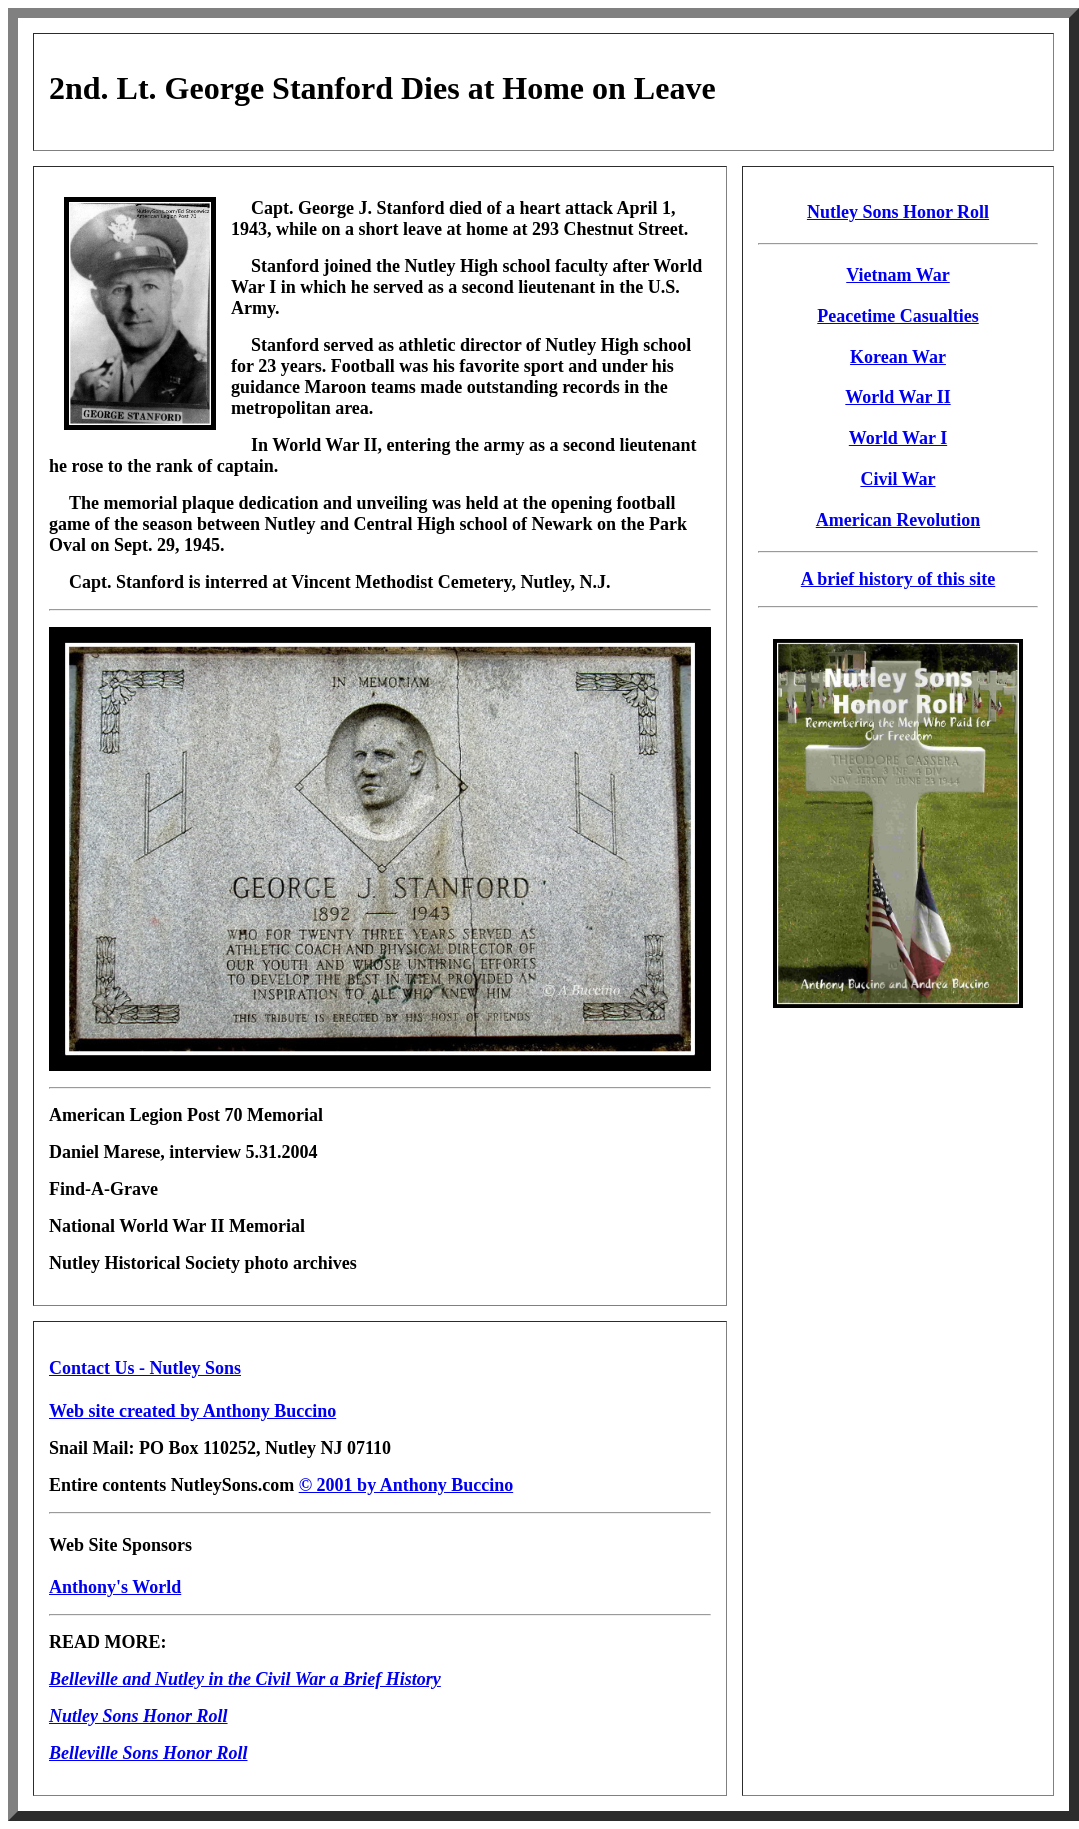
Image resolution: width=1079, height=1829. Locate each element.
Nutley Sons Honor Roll (898, 212)
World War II (897, 397)
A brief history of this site (898, 579)
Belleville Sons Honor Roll (148, 1753)
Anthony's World (115, 1587)
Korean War (898, 357)
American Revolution (898, 520)
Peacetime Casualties (897, 316)
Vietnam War (898, 275)
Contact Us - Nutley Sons (145, 1368)
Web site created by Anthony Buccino (192, 1411)
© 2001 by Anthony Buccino (406, 1485)
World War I (898, 438)
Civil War (897, 479)
